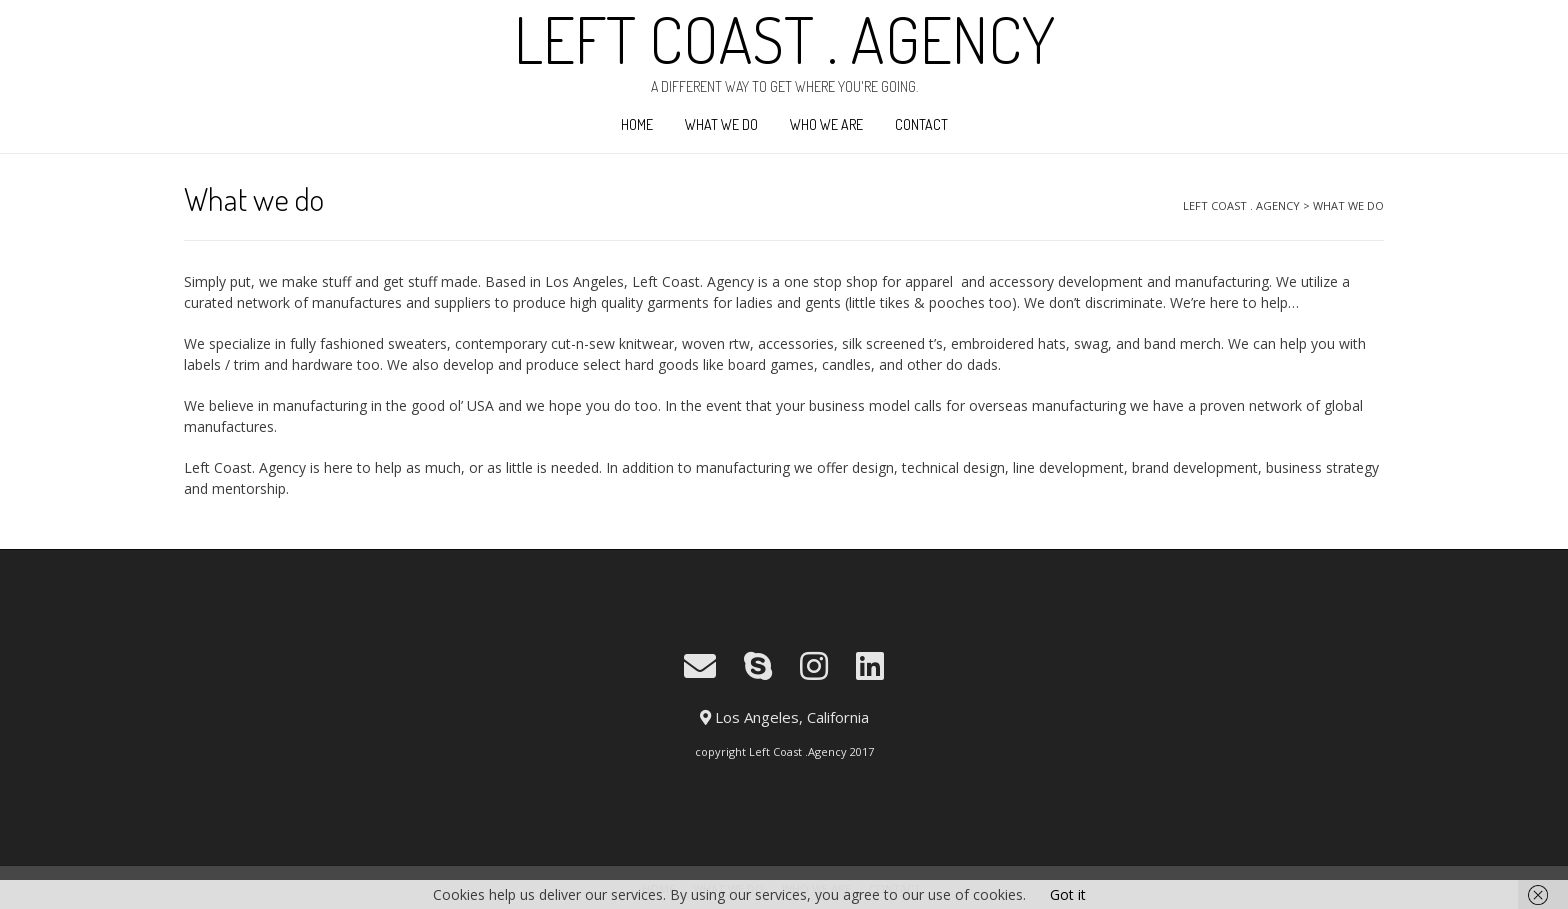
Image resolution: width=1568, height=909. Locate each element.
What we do (721, 124)
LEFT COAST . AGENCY (784, 39)
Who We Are (826, 124)
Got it (1068, 894)
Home (637, 124)
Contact (921, 124)
